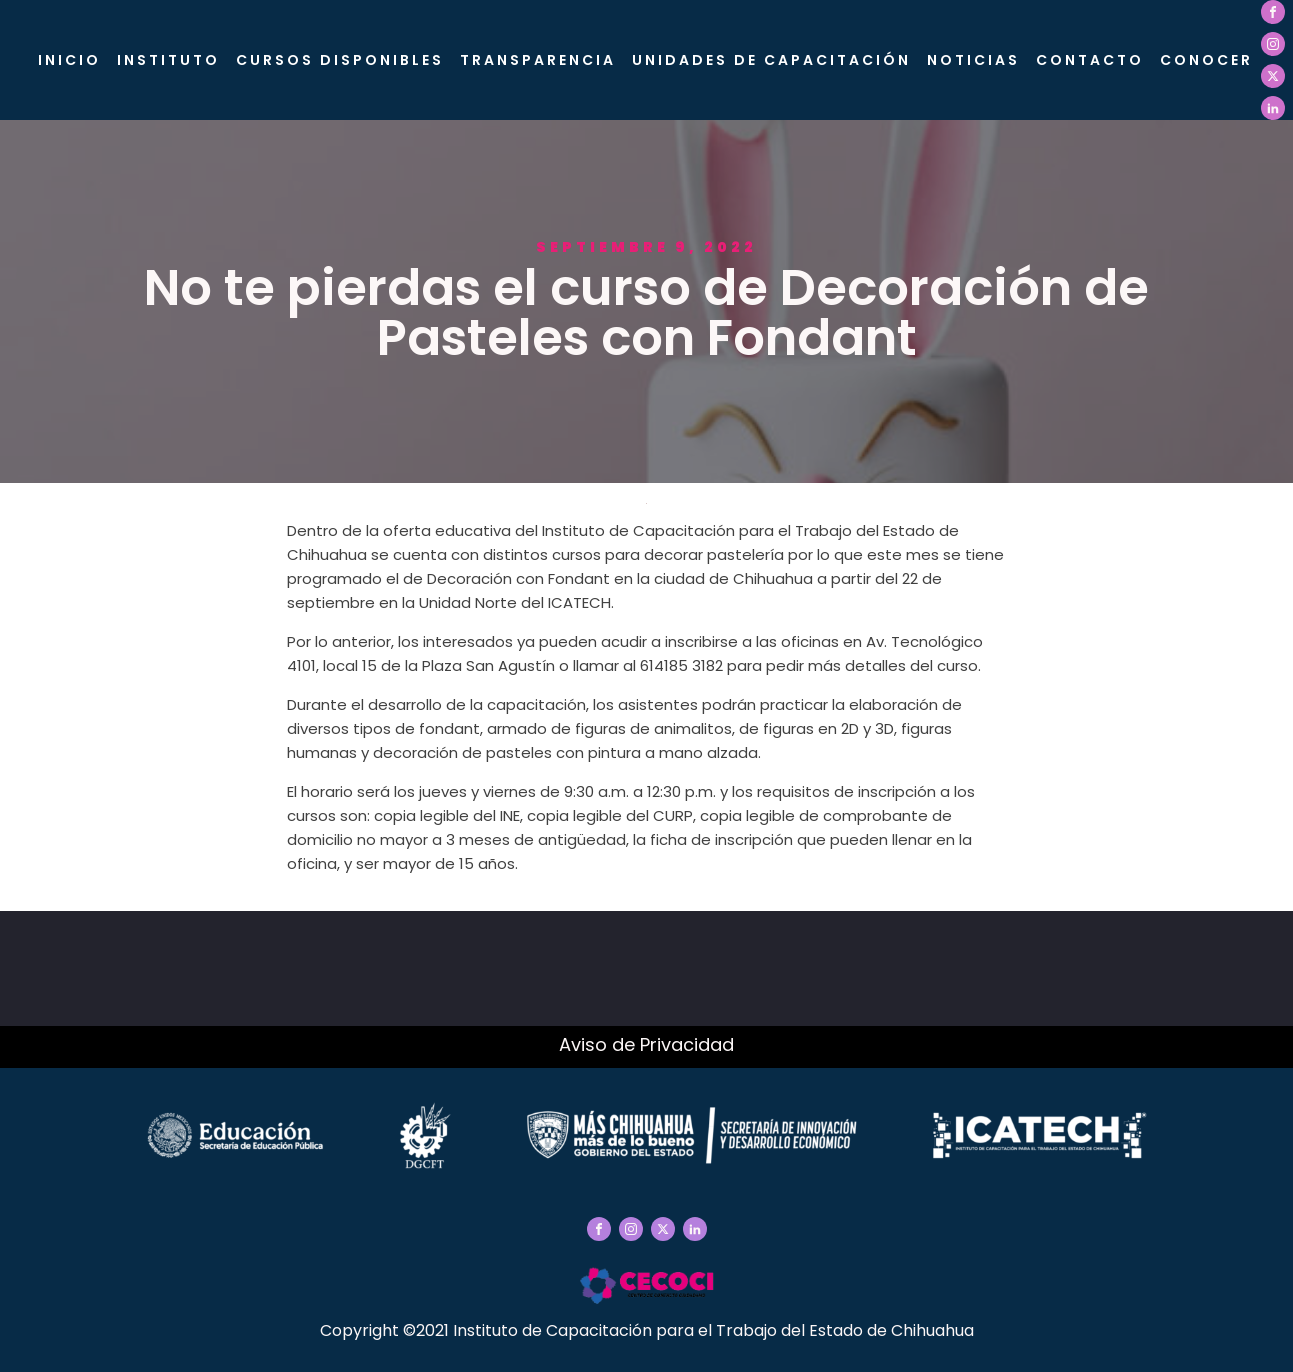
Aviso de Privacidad (646, 1044)
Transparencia (538, 60)
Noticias (973, 60)
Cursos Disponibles (340, 60)
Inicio (69, 60)
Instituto (168, 60)
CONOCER (1206, 60)
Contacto (1090, 60)
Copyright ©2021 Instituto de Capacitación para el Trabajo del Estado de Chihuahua (647, 1330)
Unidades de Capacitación (771, 60)
